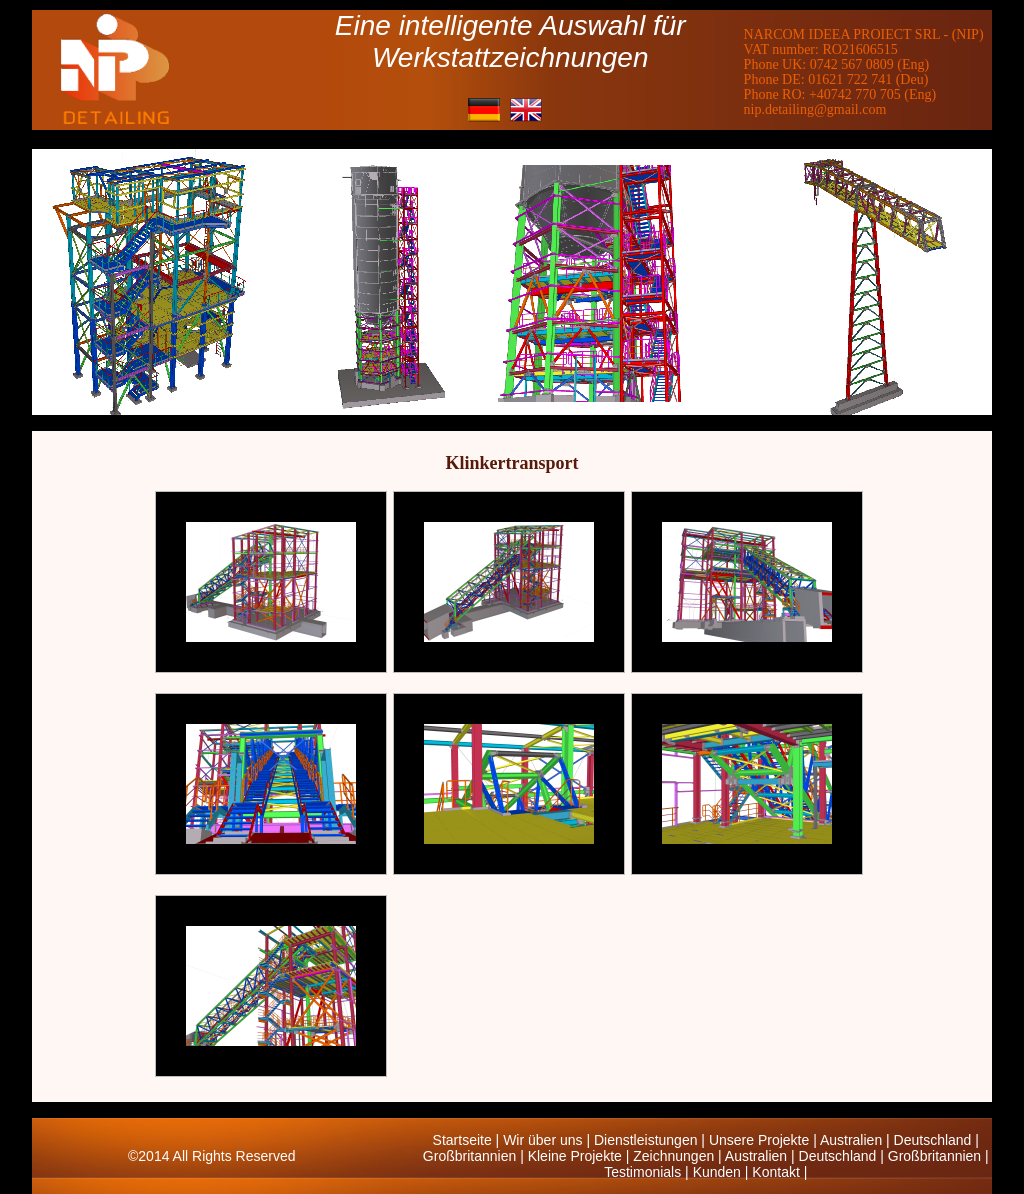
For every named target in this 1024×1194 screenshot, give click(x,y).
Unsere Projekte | (764, 1140)
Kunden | (723, 1172)
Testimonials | (648, 1172)
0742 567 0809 (852, 64)
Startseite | (468, 1140)
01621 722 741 (850, 79)
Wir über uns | (548, 1140)
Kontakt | (779, 1172)
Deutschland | (936, 1140)
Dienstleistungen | (651, 1140)
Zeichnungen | (679, 1156)
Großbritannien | (475, 1156)
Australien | (857, 1140)
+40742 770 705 (855, 94)
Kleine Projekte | (581, 1156)
